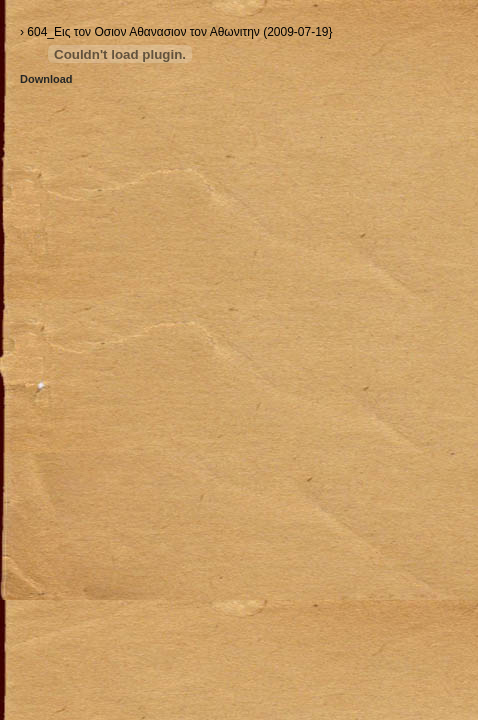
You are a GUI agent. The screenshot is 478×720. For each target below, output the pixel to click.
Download (46, 79)
